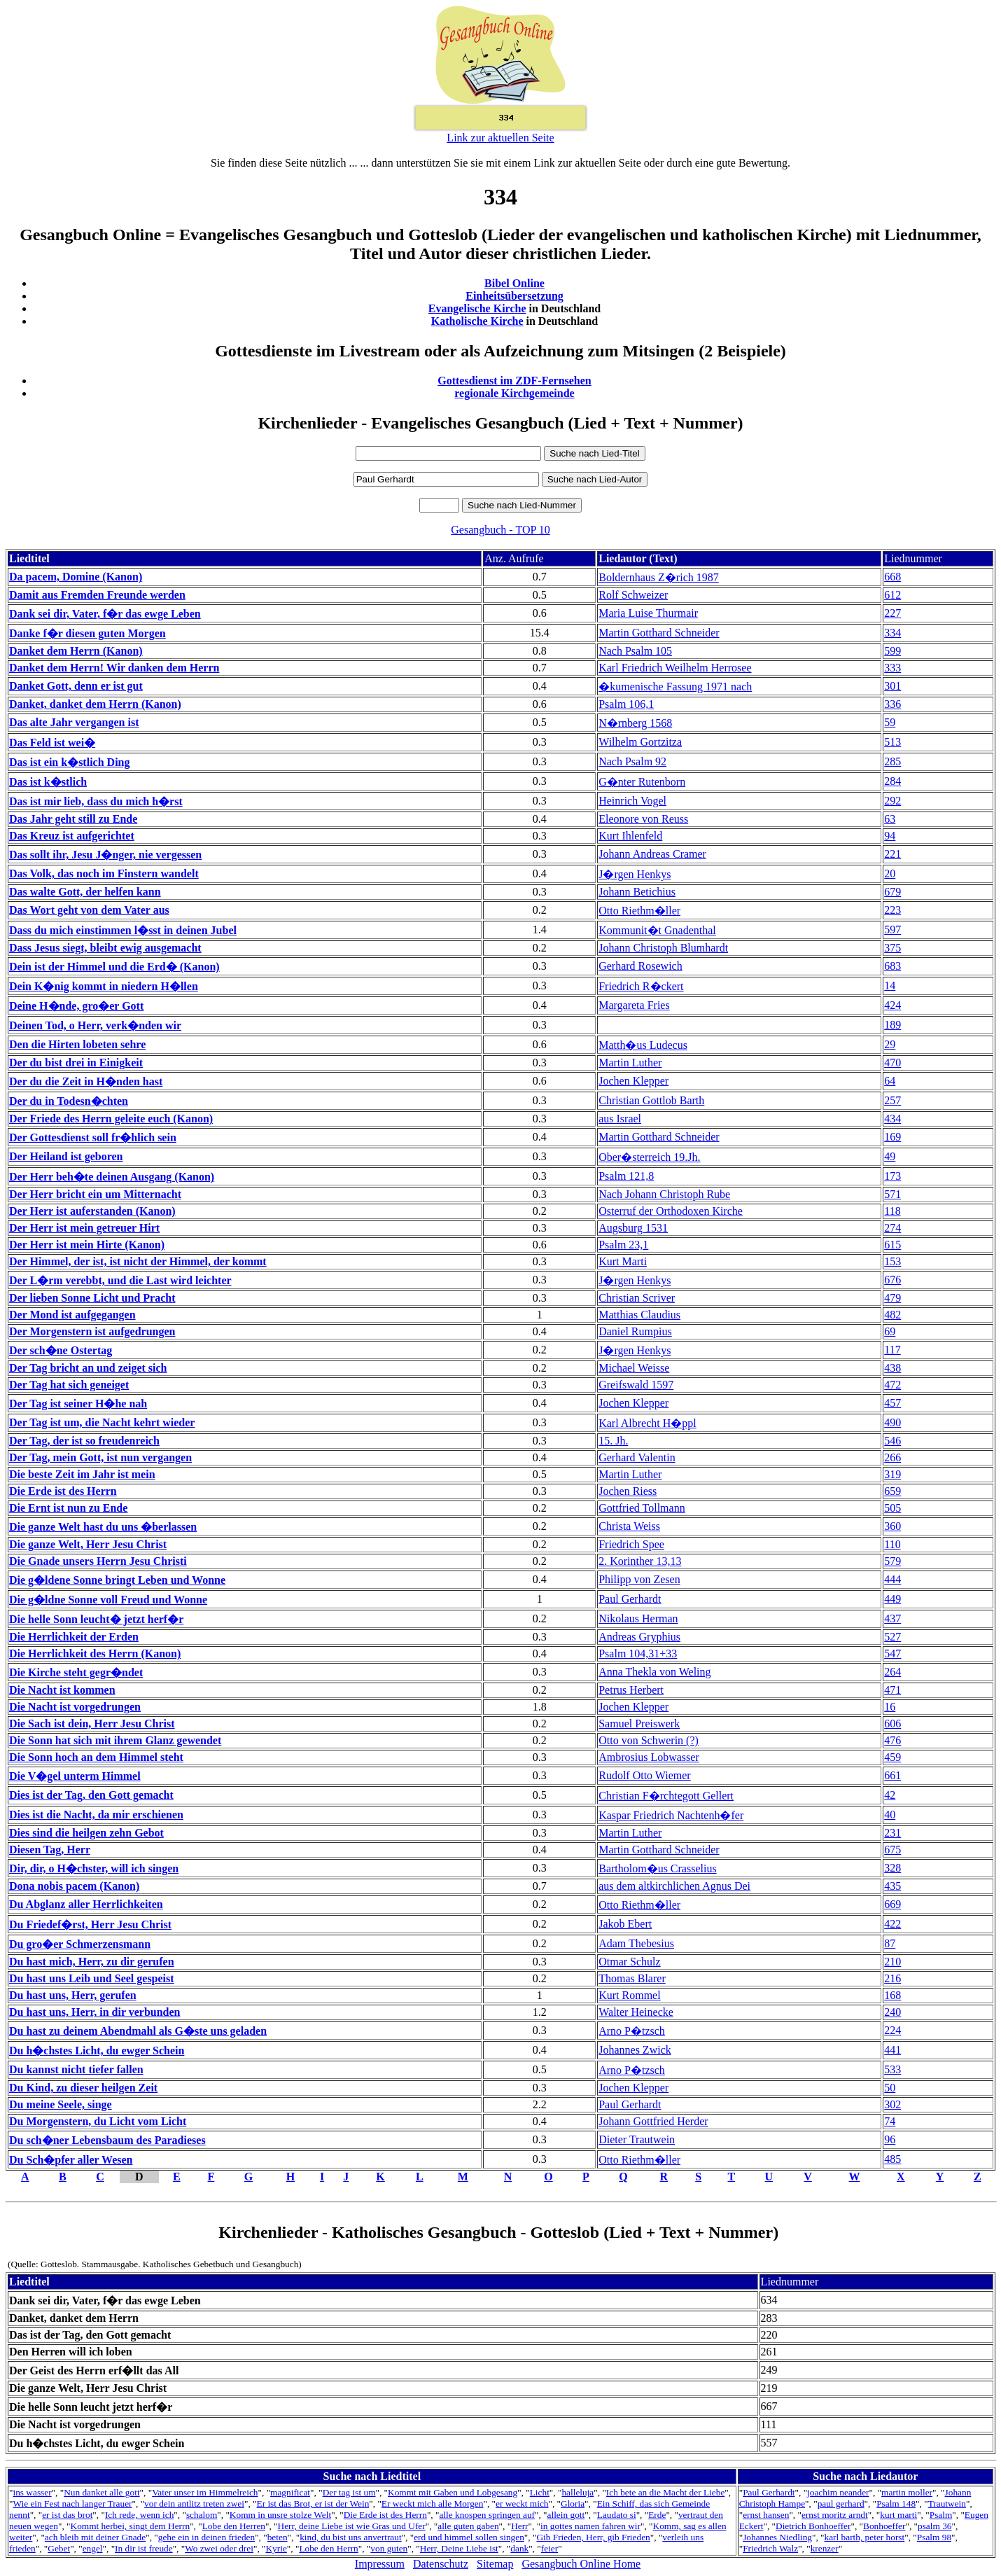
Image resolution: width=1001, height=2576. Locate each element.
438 (892, 1368)
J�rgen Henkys (634, 874)
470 (892, 1062)
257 (892, 1100)
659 (892, 1491)
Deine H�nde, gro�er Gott (76, 1006)
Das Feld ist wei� (52, 743)
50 (889, 2088)
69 (889, 1331)
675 (892, 1850)
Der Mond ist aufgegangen (72, 1315)
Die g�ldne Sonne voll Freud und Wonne (108, 1600)
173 (892, 1176)
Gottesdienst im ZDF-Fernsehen (515, 381)
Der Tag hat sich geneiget (69, 1385)
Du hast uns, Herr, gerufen (72, 1995)
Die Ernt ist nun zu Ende (68, 1508)
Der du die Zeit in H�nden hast (85, 1081)
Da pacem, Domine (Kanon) (75, 577)
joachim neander (838, 2492)
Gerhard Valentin (636, 1457)
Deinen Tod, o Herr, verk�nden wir (95, 1025)
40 (889, 1814)
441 (892, 2050)
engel (93, 2548)
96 (889, 2139)
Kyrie (275, 2548)
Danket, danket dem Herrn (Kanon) (95, 704)
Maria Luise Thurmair (648, 613)
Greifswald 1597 (635, 1385)
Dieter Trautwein (636, 2139)
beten (277, 2537)
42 (889, 1795)
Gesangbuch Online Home (581, 2564)
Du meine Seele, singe (60, 2104)
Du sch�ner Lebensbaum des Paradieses (107, 2140)
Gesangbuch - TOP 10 (500, 530)
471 (892, 1690)
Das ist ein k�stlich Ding (69, 762)
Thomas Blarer (632, 1978)
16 (889, 1707)
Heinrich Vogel (632, 801)
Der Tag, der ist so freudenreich (84, 1441)
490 (892, 1422)
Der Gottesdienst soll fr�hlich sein (92, 1137)
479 (892, 1298)
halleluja (577, 2492)
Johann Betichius (637, 892)
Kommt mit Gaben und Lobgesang (452, 2492)
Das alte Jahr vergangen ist (74, 722)
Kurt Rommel (629, 1995)
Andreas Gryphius (639, 1637)
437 (892, 1618)
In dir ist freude (144, 2548)
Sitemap (495, 2564)
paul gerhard (841, 2503)
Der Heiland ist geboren (66, 1156)
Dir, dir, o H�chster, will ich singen (93, 1868)
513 (892, 742)
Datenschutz (440, 2564)
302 (892, 2104)
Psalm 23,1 (623, 1245)
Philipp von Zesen (639, 1579)
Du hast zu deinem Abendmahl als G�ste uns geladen (138, 2031)
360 (892, 1526)
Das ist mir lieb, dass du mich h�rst (96, 801)
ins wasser (32, 2492)
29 (889, 1044)
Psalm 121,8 (626, 1176)
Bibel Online (514, 283)
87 (889, 1943)
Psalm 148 (896, 2503)
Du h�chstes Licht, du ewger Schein (96, 2050)
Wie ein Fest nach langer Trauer (72, 2503)
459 (892, 1757)
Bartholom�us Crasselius (657, 1868)
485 (892, 2159)
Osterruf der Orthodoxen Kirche (670, 1211)
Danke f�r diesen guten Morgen (87, 633)
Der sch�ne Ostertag (60, 1350)
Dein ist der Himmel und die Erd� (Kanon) (114, 967)
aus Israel (619, 1119)
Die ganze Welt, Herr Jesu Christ (88, 1544)
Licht (540, 2492)
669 (892, 1904)
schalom (201, 2514)
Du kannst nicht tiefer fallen (76, 2069)
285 (892, 761)
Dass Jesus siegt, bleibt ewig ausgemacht (105, 948)
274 (892, 1228)
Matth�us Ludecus (642, 1045)
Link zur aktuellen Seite (500, 138)
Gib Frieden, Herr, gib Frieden (593, 2537)
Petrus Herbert (631, 1690)
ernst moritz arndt (835, 2514)
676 (892, 1280)
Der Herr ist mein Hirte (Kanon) (86, 1245)
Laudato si (616, 2514)
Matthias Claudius (639, 1315)
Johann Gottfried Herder (653, 2121)
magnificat (290, 2492)
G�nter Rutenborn (641, 782)
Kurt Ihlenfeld (630, 836)
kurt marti (898, 2514)
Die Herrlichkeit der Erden (74, 1637)
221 (892, 854)
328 (892, 1868)
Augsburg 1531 (633, 1228)
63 (889, 819)
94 (889, 836)
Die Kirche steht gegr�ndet (76, 1672)
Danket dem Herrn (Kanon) (76, 651)
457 (892, 1403)
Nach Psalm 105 (635, 651)
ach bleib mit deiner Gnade (95, 2537)
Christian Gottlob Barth (651, 1100)
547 (892, 1653)
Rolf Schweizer (633, 595)
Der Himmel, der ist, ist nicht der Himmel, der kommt (138, 1261)
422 (892, 1924)
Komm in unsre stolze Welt (280, 2514)
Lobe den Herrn (328, 2548)
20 (889, 873)
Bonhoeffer (884, 2526)
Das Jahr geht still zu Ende (73, 819)
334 (892, 633)
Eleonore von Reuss (643, 819)
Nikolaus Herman (638, 1618)
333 (892, 668)
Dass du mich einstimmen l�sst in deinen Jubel (123, 930)
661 (892, 1775)
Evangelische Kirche (477, 308)
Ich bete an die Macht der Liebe (665, 2492)
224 (892, 2030)
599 (892, 651)
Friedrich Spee (631, 1544)
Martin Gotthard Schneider (658, 633)
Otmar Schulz (629, 1962)
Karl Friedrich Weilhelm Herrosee (674, 668)
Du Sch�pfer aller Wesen (70, 2160)
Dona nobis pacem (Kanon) (74, 1886)
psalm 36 (935, 2526)
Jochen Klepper (633, 1081)
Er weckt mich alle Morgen (433, 2503)
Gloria (572, 2503)
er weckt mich (522, 2503)
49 (889, 1156)
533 (892, 2069)
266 (892, 1457)
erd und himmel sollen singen (469, 2537)
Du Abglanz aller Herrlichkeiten (86, 1904)
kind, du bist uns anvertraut (350, 2537)
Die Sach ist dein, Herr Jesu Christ (92, 1723)
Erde (657, 2514)
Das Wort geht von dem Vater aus (89, 910)
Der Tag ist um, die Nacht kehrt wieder (102, 1422)
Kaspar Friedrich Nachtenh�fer (670, 1815)
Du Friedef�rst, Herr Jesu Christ (90, 1924)
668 (892, 577)
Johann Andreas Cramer (652, 854)
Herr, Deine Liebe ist (459, 2548)
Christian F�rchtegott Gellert (666, 1796)
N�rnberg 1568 (635, 723)
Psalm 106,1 (626, 704)
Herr (519, 2526)
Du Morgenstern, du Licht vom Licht (97, 2121)
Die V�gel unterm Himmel (75, 1776)
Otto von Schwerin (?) (648, 1740)
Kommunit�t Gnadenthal (657, 930)
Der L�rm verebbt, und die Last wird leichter (120, 1280)
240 (892, 2012)
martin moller (906, 2492)
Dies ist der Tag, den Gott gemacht (91, 1795)
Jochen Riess (627, 1491)
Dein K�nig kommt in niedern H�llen (103, 986)
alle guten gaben (468, 2526)
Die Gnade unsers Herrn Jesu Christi (98, 1561)
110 (892, 1544)
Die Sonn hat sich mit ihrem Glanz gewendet (115, 1740)
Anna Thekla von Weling (654, 1672)
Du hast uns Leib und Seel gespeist (91, 1978)
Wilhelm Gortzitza (640, 742)
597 (892, 929)
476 (892, 1740)
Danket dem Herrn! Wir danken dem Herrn (114, 668)
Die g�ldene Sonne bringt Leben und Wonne (117, 1580)
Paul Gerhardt (629, 1599)
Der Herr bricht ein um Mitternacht (95, 1194)
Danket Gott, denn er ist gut (76, 686)
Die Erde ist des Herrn (63, 1491)
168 (892, 1995)
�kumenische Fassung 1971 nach (675, 686)
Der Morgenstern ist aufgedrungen (92, 1331)
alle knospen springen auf (487, 2514)
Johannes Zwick (634, 2050)
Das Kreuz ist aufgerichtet (71, 836)
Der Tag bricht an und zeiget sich (88, 1368)
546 (892, 1441)
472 (892, 1385)
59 (889, 722)
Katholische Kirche (477, 321)
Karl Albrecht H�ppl (647, 1423)
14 (889, 985)
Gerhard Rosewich (640, 966)
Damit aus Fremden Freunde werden (97, 595)
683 (892, 966)
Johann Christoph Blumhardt (663, 948)
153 (892, 1261)
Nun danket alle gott (101, 2492)
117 (892, 1350)
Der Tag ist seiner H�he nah (78, 1403)
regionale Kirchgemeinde (514, 393)
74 (889, 2121)
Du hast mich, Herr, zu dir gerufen (91, 1962)
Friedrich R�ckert (640, 986)
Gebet (59, 2548)
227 (892, 613)
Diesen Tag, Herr (49, 1850)
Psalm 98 (934, 2537)
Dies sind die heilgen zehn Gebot (86, 1833)
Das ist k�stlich (48, 782)
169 (892, 1137)
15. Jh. (613, 1441)
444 (892, 1579)
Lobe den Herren (233, 2526)
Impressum (380, 2564)
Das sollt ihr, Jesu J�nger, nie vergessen (105, 855)
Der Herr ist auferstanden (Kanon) (92, 1211)
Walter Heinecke (635, 2012)
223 (892, 910)
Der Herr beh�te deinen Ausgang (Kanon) (111, 1177)
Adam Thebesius (636, 1943)
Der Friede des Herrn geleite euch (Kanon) (111, 1119)
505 (892, 1508)
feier (549, 2548)
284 (892, 781)
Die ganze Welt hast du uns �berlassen (103, 1527)
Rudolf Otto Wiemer (644, 1775)
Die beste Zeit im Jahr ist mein (82, 1474)
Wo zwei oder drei (219, 2548)
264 (892, 1672)
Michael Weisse (633, 1368)
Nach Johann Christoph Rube (664, 1194)
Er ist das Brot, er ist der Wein (313, 2503)
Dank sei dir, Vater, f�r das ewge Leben (105, 614)
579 (892, 1561)
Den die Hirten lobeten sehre (77, 1044)
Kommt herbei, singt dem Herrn (130, 2526)
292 (892, 801)
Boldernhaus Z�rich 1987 (658, 577)
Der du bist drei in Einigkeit (76, 1062)
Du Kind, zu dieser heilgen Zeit (83, 2088)
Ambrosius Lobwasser (648, 1757)
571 (892, 1194)
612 (892, 595)
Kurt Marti (622, 1261)
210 (892, 1962)
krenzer (825, 2548)
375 (892, 948)
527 (892, 1637)
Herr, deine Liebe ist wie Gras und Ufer (352, 2526)
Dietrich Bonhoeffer (813, 2526)
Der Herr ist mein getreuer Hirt (84, 1228)
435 (892, 1886)
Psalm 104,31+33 (637, 1653)
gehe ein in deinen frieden (206, 2537)
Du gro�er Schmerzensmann (79, 1944)
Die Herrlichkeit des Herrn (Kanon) (95, 1653)
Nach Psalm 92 (632, 761)
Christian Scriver (636, 1298)
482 (892, 1315)
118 (892, 1211)
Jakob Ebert (625, 1924)
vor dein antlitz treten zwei (194, 2503)
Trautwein (947, 2503)
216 (892, 1978)
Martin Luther (630, 1062)
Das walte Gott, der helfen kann (85, 892)
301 (892, 686)
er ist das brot (67, 2514)
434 (892, 1119)
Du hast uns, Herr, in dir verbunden (95, 2012)
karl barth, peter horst (865, 2537)
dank (519, 2548)
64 (889, 1081)
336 (892, 704)
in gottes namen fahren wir (590, 2526)
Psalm (941, 2514)
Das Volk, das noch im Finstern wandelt (104, 873)
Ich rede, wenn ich (139, 2514)
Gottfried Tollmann (641, 1508)
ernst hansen (766, 2514)
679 (892, 892)
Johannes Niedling (777, 2537)
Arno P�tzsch (631, 2031)
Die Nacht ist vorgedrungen (75, 1707)
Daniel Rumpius (634, 1331)
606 (892, 1723)
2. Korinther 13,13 (639, 1561)
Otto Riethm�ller (639, 911)
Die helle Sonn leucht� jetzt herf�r (96, 1619)
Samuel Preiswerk (639, 1723)
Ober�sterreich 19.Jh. (649, 1157)
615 (892, 1245)
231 (892, 1833)
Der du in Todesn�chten (68, 1101)
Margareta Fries (633, 1005)
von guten (388, 2548)
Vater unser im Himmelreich (205, 2492)
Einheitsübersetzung (514, 296)
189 (892, 1025)
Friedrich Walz (770, 2548)
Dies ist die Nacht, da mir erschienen (96, 1814)
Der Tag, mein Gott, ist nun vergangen (100, 1457)
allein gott (566, 2514)
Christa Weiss (629, 1526)
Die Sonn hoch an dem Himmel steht (96, 1757)
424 (892, 1005)
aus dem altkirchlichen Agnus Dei (674, 1886)
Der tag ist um (349, 2492)
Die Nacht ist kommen (62, 1690)
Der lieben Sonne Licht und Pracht (92, 1298)
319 (892, 1474)
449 (892, 1599)
